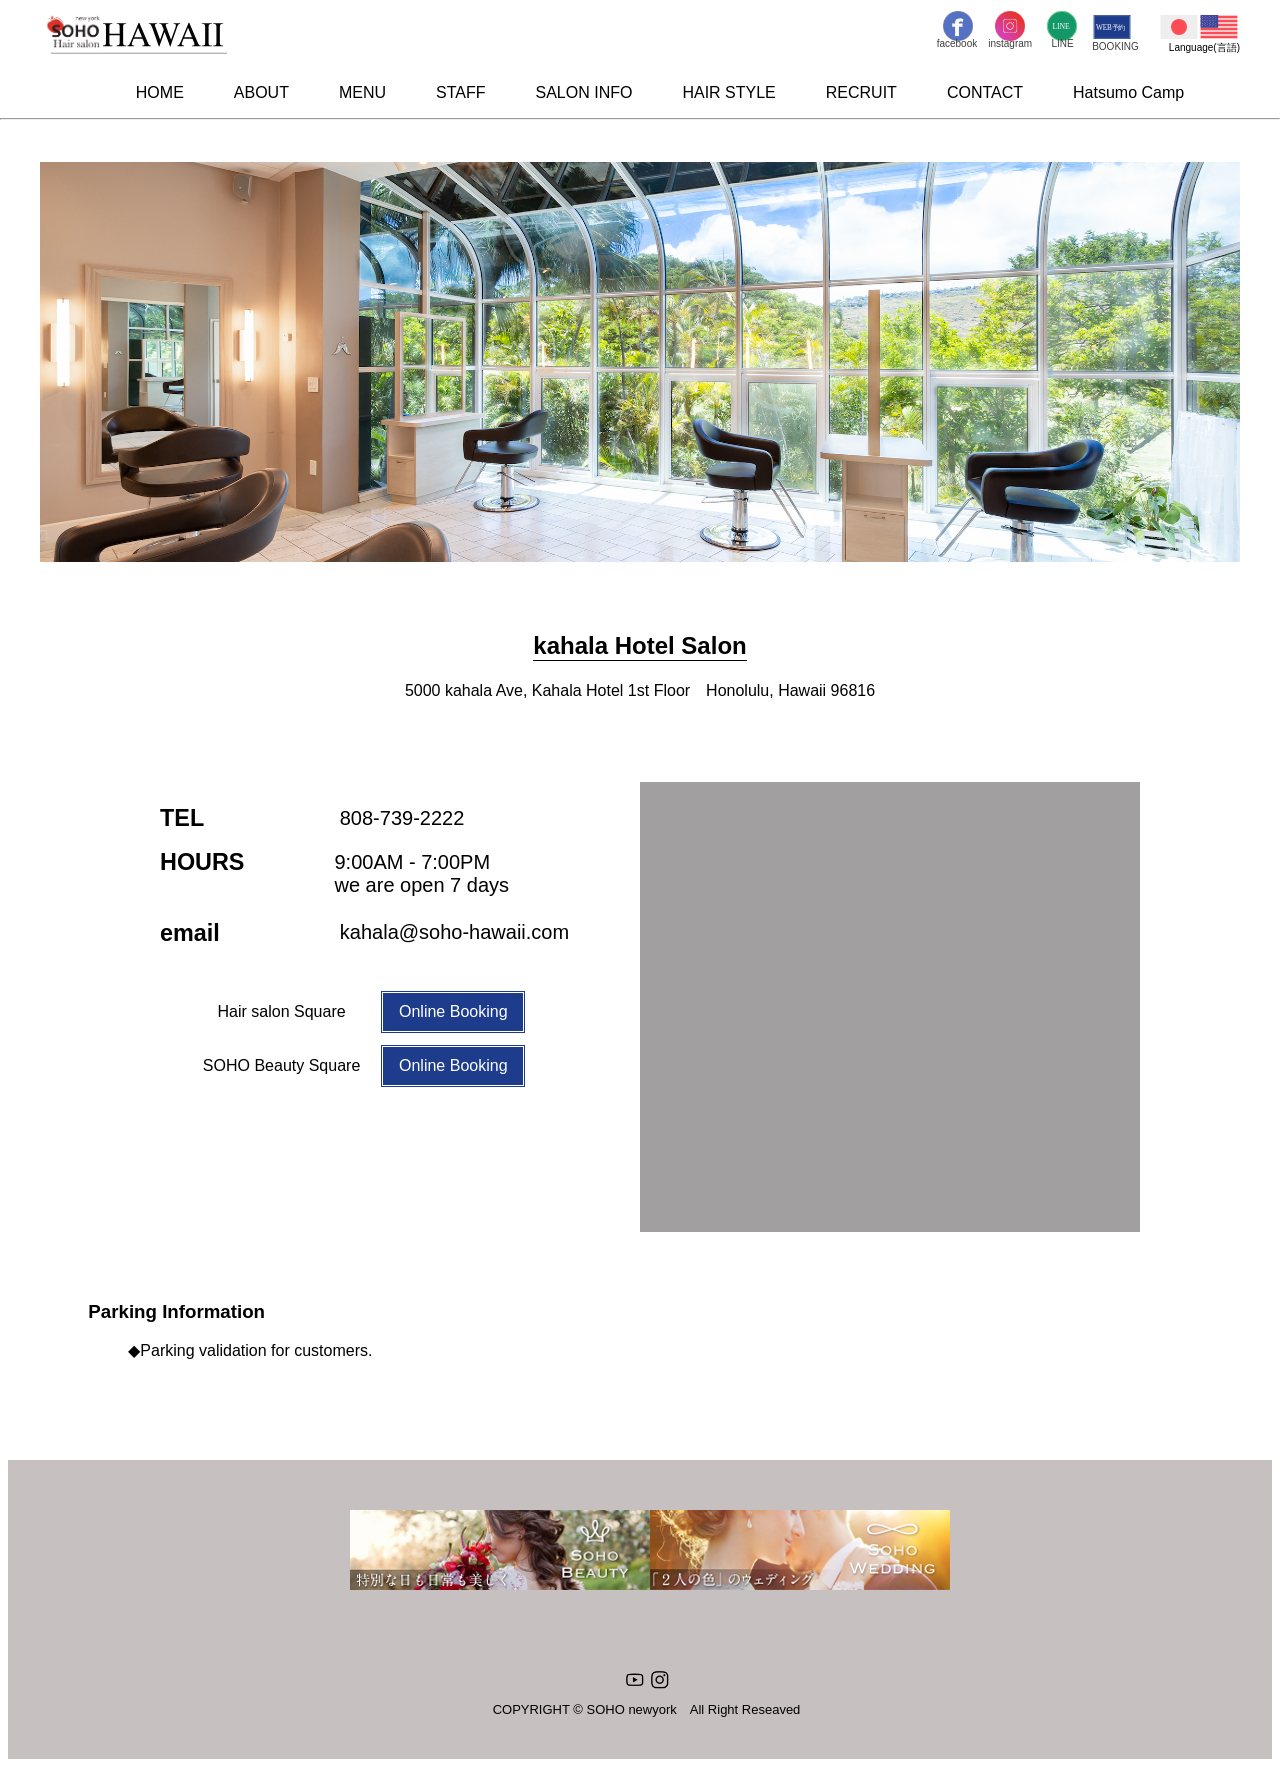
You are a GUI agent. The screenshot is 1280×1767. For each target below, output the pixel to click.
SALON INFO (584, 92)
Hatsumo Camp (1128, 92)
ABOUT (261, 92)
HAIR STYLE (728, 92)
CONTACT (985, 92)
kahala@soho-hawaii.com (454, 932)
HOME (160, 92)
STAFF (460, 92)
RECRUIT (861, 92)
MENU (362, 92)
